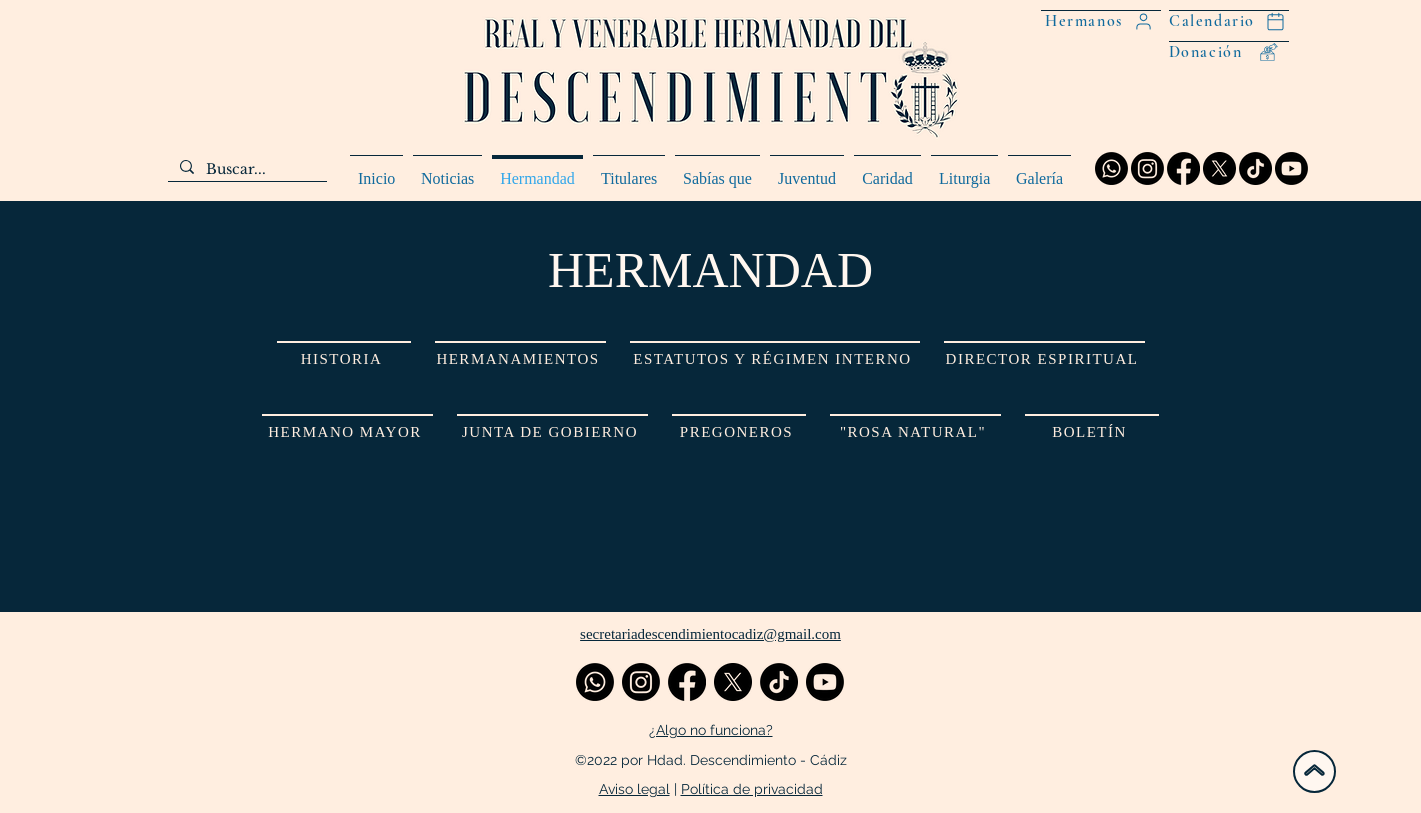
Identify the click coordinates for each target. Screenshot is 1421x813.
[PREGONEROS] (739, 431)
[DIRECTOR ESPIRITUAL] (1044, 358)
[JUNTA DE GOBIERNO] (552, 431)
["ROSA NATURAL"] (915, 431)
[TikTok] (1255, 168)
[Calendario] (1229, 20)
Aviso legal (634, 789)
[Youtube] (1291, 168)
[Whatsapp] (1111, 168)
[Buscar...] (245, 170)
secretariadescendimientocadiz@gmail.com (710, 634)
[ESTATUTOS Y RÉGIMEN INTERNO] (775, 358)
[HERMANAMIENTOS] (520, 358)
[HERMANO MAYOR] (347, 431)
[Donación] (1229, 51)
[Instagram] (1147, 168)
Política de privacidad (752, 789)
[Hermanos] (1101, 20)
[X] (1219, 168)
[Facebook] (1183, 168)
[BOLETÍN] (1092, 431)
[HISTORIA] (344, 358)
